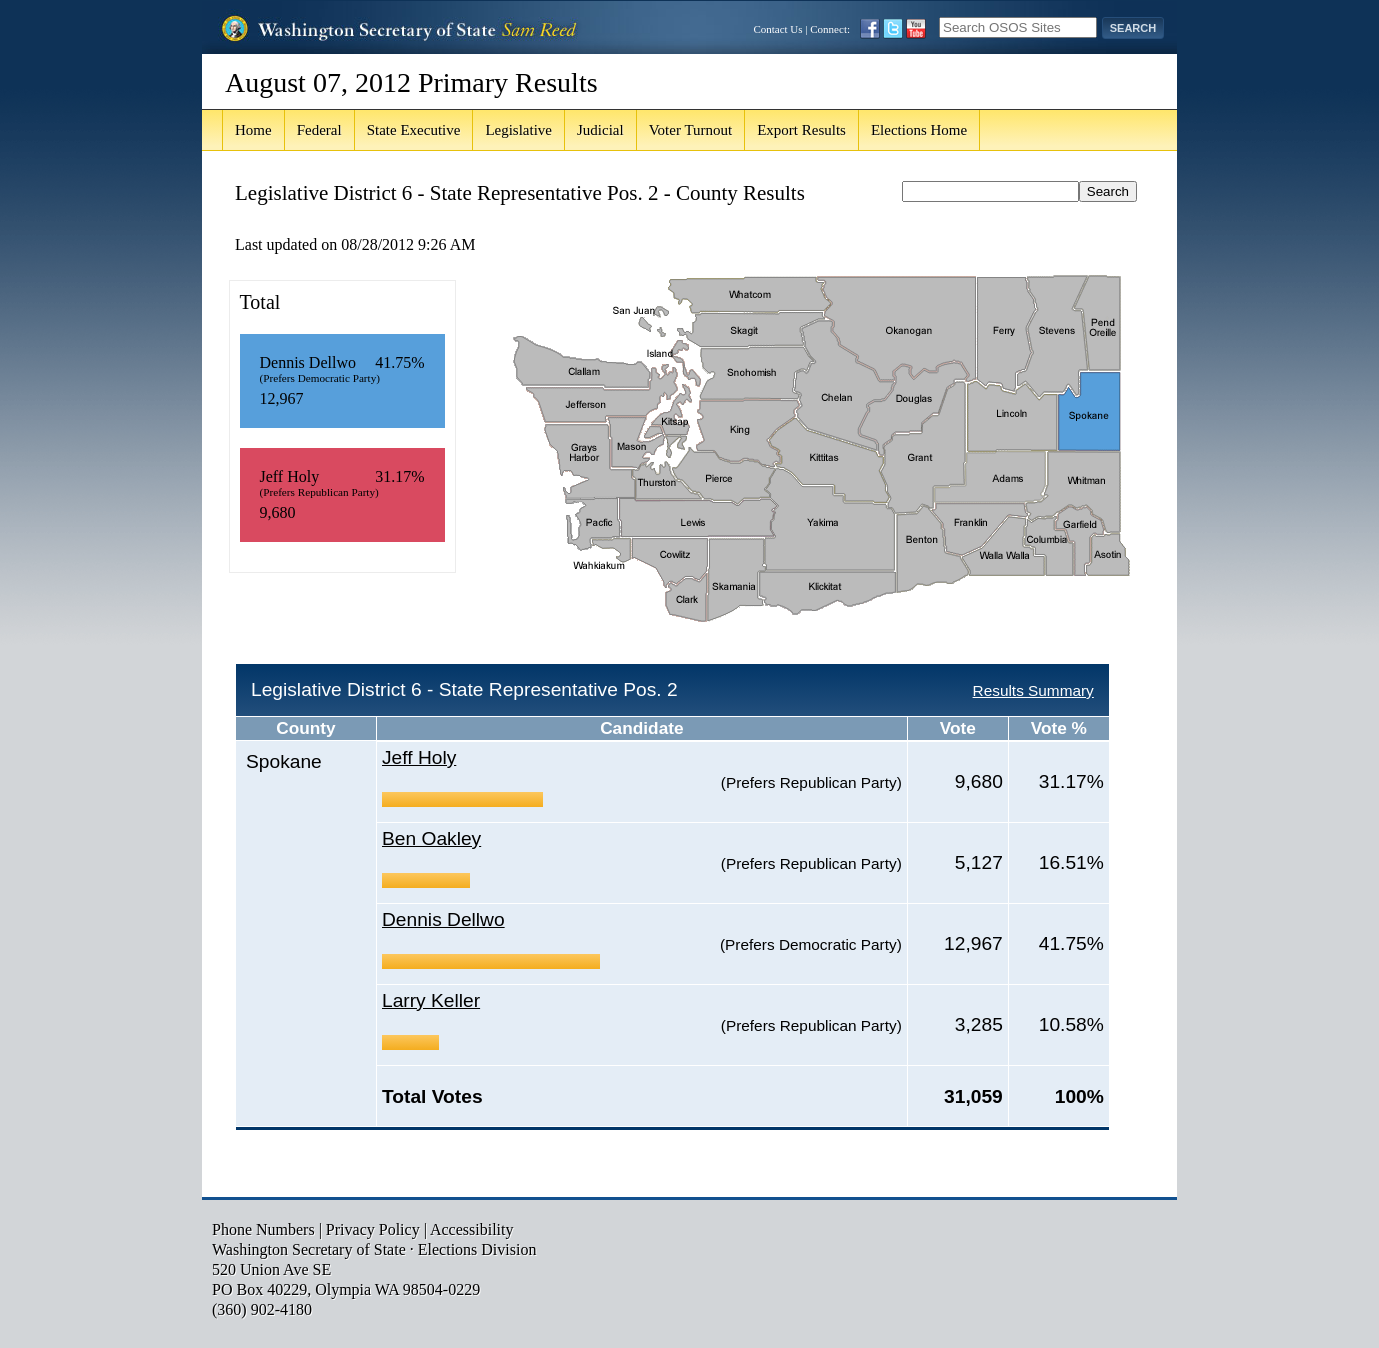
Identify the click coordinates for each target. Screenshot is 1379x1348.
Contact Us (777, 29)
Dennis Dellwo (443, 919)
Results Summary (1033, 690)
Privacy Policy (373, 1229)
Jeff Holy (419, 757)
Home (253, 130)
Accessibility (472, 1229)
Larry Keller (431, 1000)
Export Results (801, 130)
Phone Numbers (263, 1229)
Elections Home (919, 130)
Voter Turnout (691, 130)
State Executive (414, 130)
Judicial (600, 130)
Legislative (518, 130)
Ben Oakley (431, 838)
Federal (319, 130)
